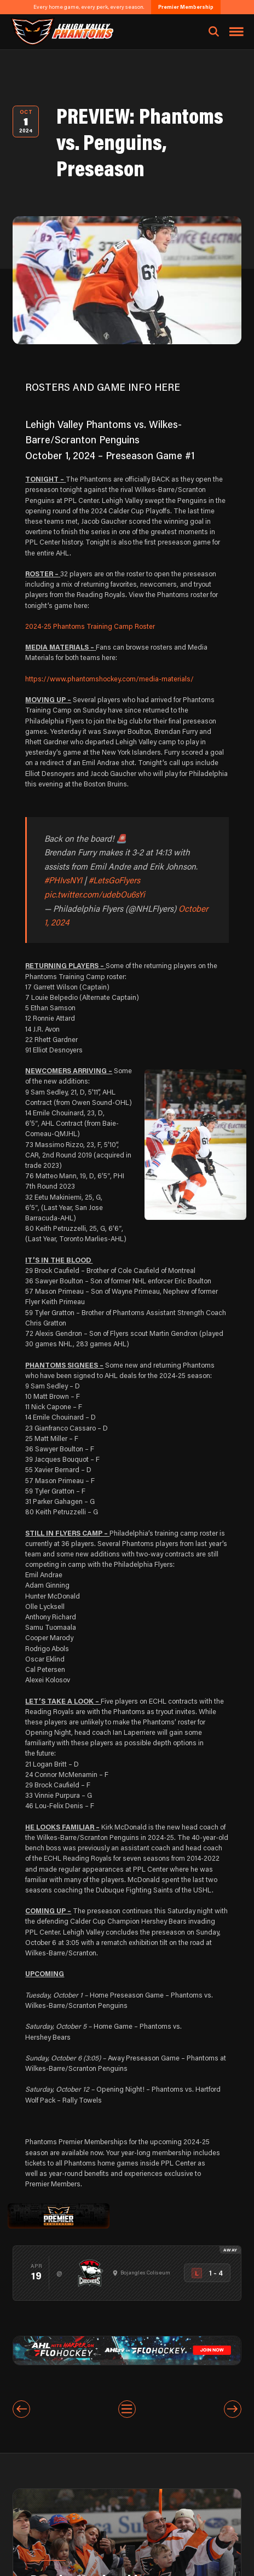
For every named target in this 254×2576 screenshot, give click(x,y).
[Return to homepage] (61, 31)
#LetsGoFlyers (114, 879)
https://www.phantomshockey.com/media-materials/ (109, 678)
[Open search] (214, 31)
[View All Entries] (127, 2409)
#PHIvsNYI (63, 879)
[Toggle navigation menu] (236, 31)
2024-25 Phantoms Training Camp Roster (90, 626)
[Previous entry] (21, 2409)
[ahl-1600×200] (127, 2349)
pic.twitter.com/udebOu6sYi (94, 894)
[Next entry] (232, 2409)
